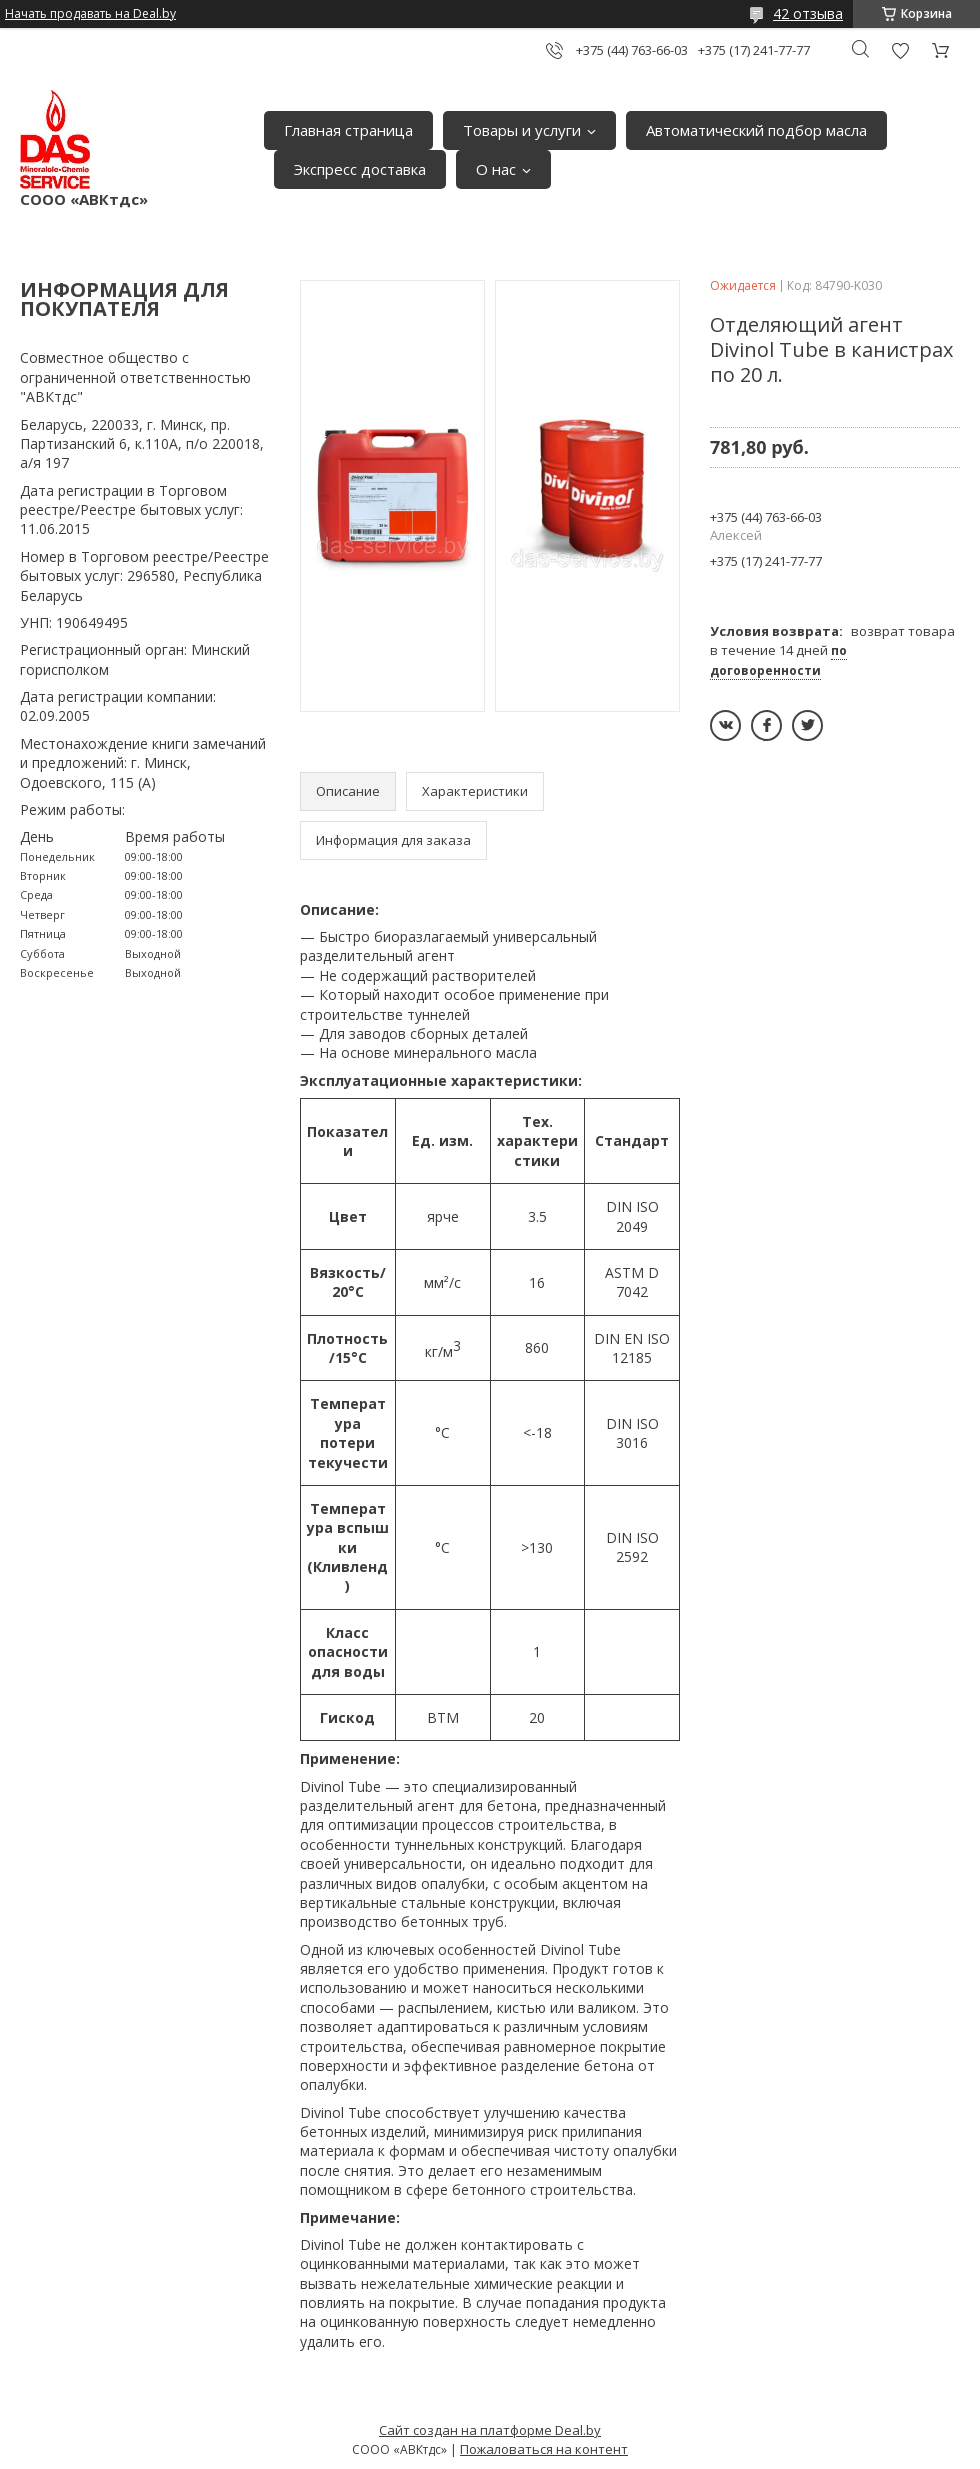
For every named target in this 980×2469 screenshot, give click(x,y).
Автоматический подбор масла (756, 130)
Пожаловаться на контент (544, 2449)
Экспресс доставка (360, 169)
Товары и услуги (522, 130)
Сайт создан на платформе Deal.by (490, 2430)
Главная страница (348, 130)
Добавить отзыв (900, 50)
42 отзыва (808, 13)
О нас (496, 169)
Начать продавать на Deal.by (90, 14)
